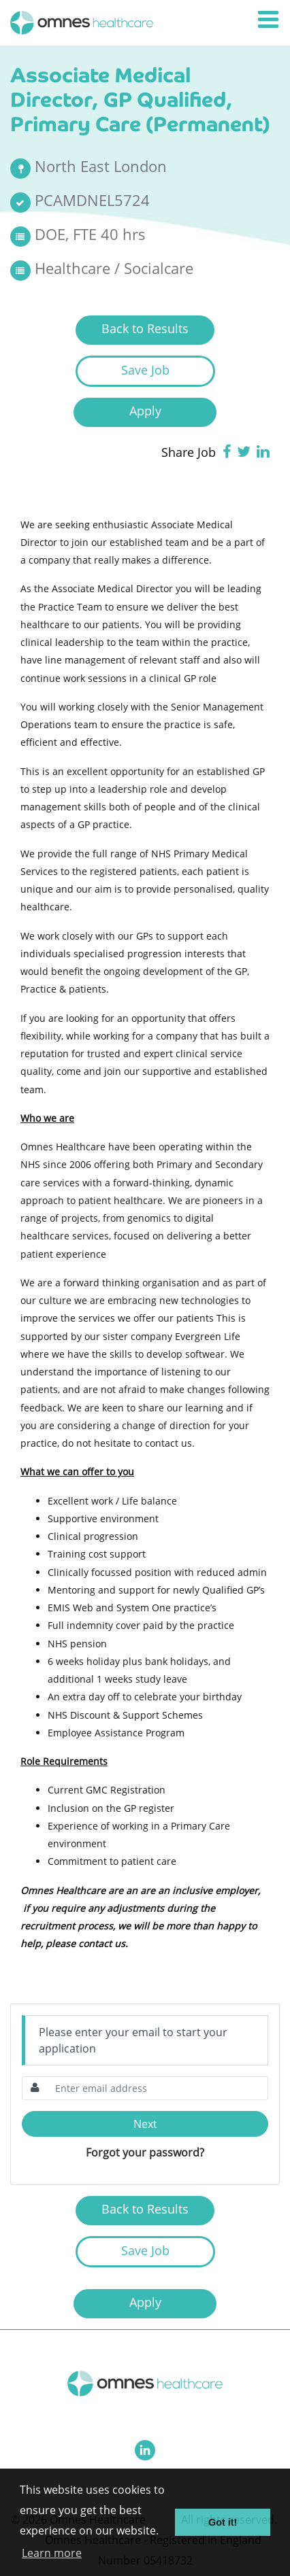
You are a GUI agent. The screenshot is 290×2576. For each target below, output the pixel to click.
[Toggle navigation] (269, 20)
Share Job (188, 452)
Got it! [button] (222, 2522)
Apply (145, 410)
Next (145, 2123)
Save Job (145, 370)
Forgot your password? (145, 2152)
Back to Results (145, 328)
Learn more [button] (52, 2552)
